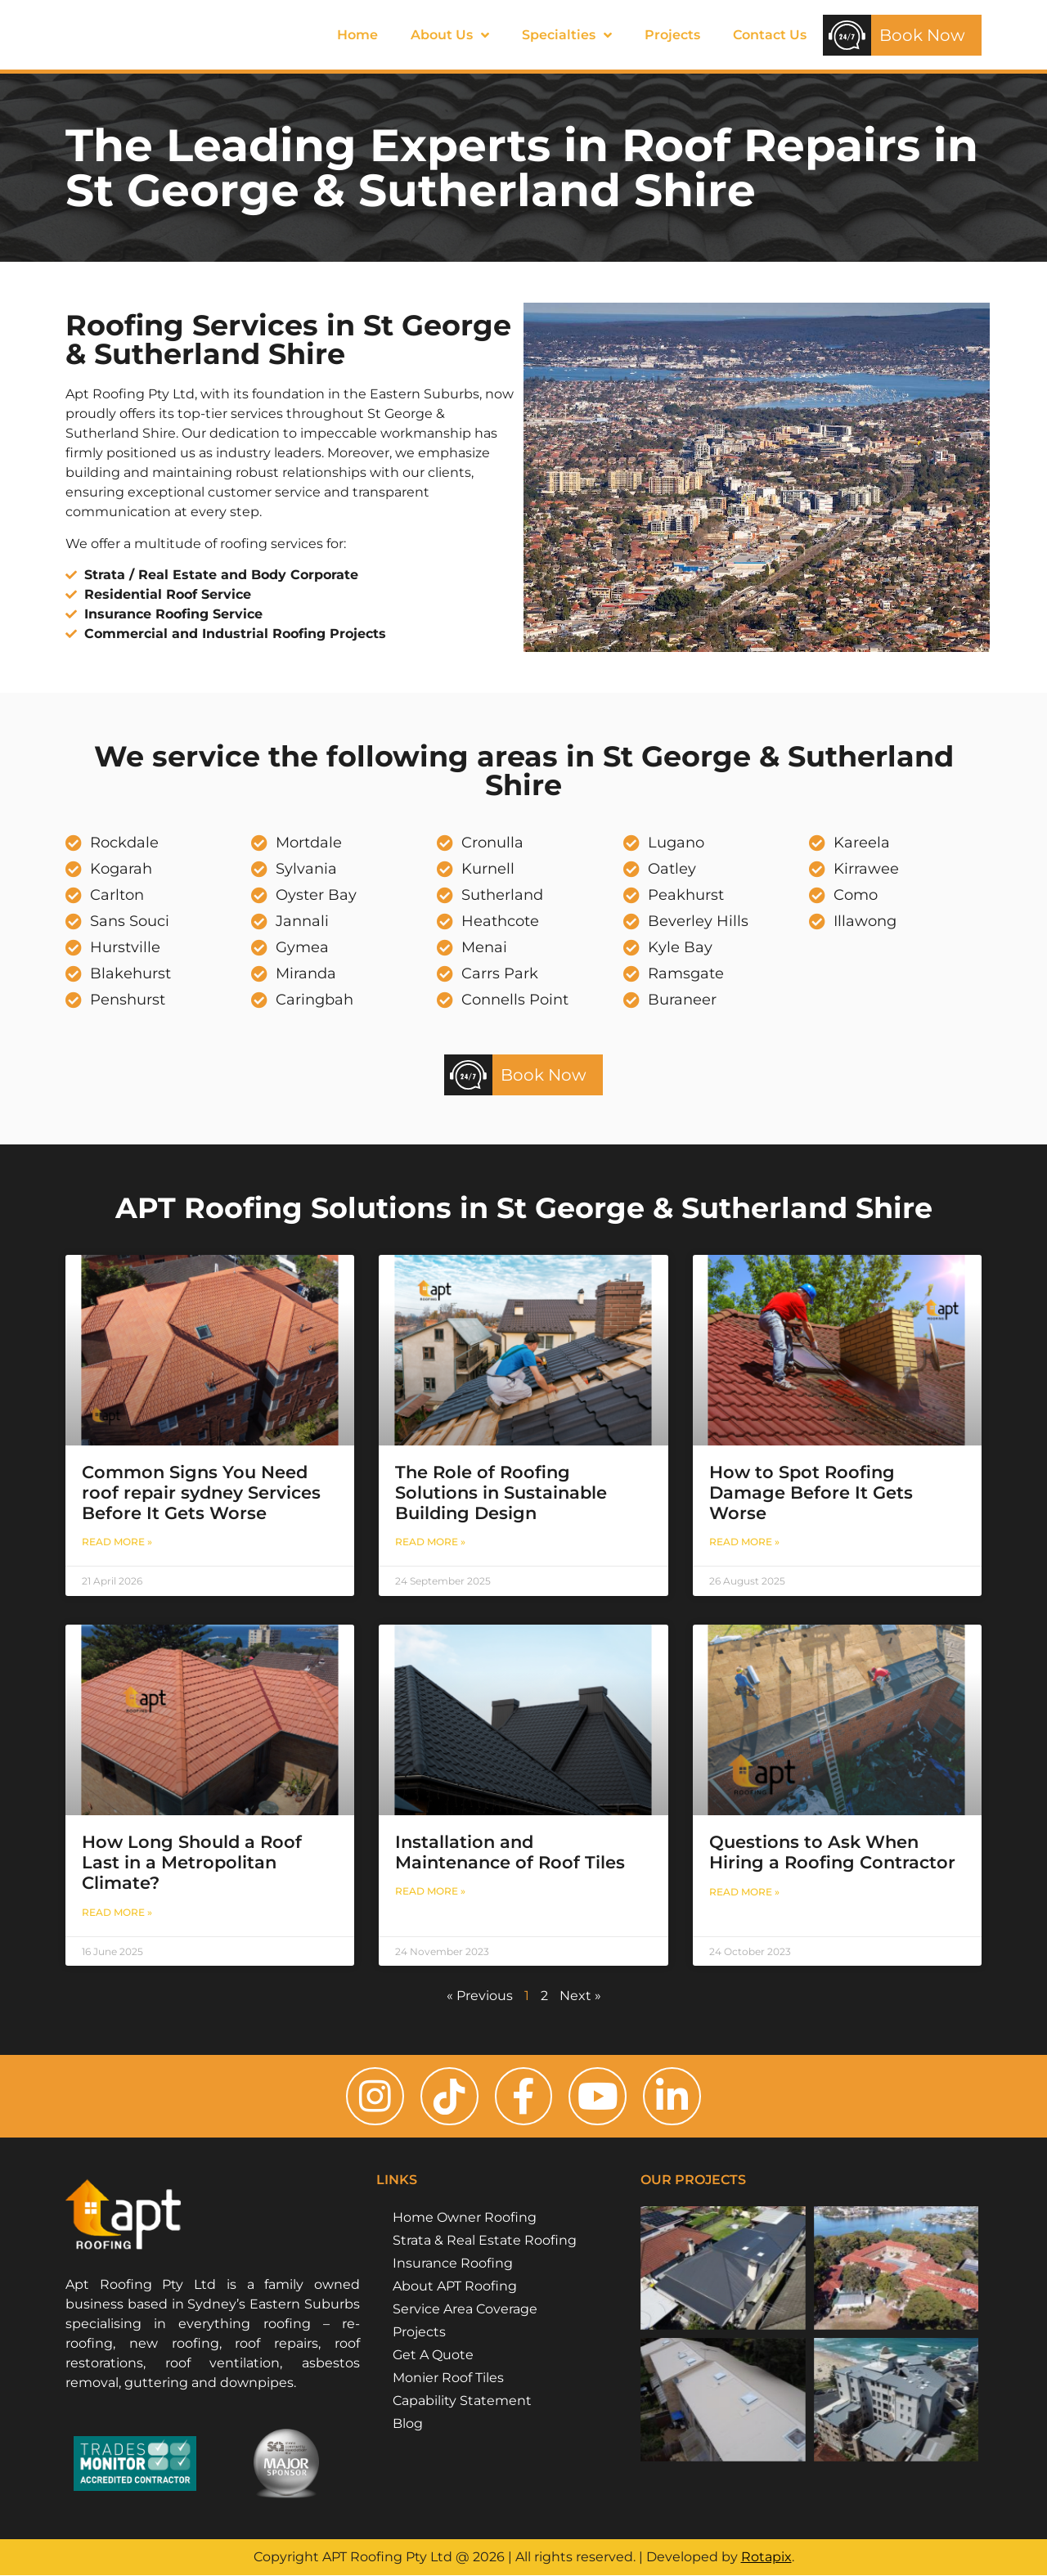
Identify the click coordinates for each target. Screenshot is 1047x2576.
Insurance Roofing (453, 2264)
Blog (408, 2424)
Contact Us (770, 35)
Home (357, 35)
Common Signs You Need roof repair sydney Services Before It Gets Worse (201, 1492)
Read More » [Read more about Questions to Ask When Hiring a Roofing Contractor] (744, 1892)
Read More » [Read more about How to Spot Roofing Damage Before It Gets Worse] (744, 1541)
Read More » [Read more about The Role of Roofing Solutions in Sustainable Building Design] (430, 1541)
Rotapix (766, 2557)
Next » (580, 1995)
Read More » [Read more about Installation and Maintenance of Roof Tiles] (430, 1891)
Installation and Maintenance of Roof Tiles (510, 1852)
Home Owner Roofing (465, 2218)
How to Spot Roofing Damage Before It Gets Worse (811, 1492)
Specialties (567, 35)
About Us (450, 35)
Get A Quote (433, 2355)
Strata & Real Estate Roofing (485, 2241)
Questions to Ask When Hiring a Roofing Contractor (832, 1852)
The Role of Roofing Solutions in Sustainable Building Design (501, 1492)
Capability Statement (462, 2401)
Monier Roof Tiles (448, 2378)
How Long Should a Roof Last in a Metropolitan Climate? (192, 1862)
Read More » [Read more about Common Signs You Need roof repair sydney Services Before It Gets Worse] (117, 1541)
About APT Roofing (455, 2287)
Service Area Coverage (465, 2310)
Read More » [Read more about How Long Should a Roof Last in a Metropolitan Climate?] (117, 1912)
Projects (672, 35)
